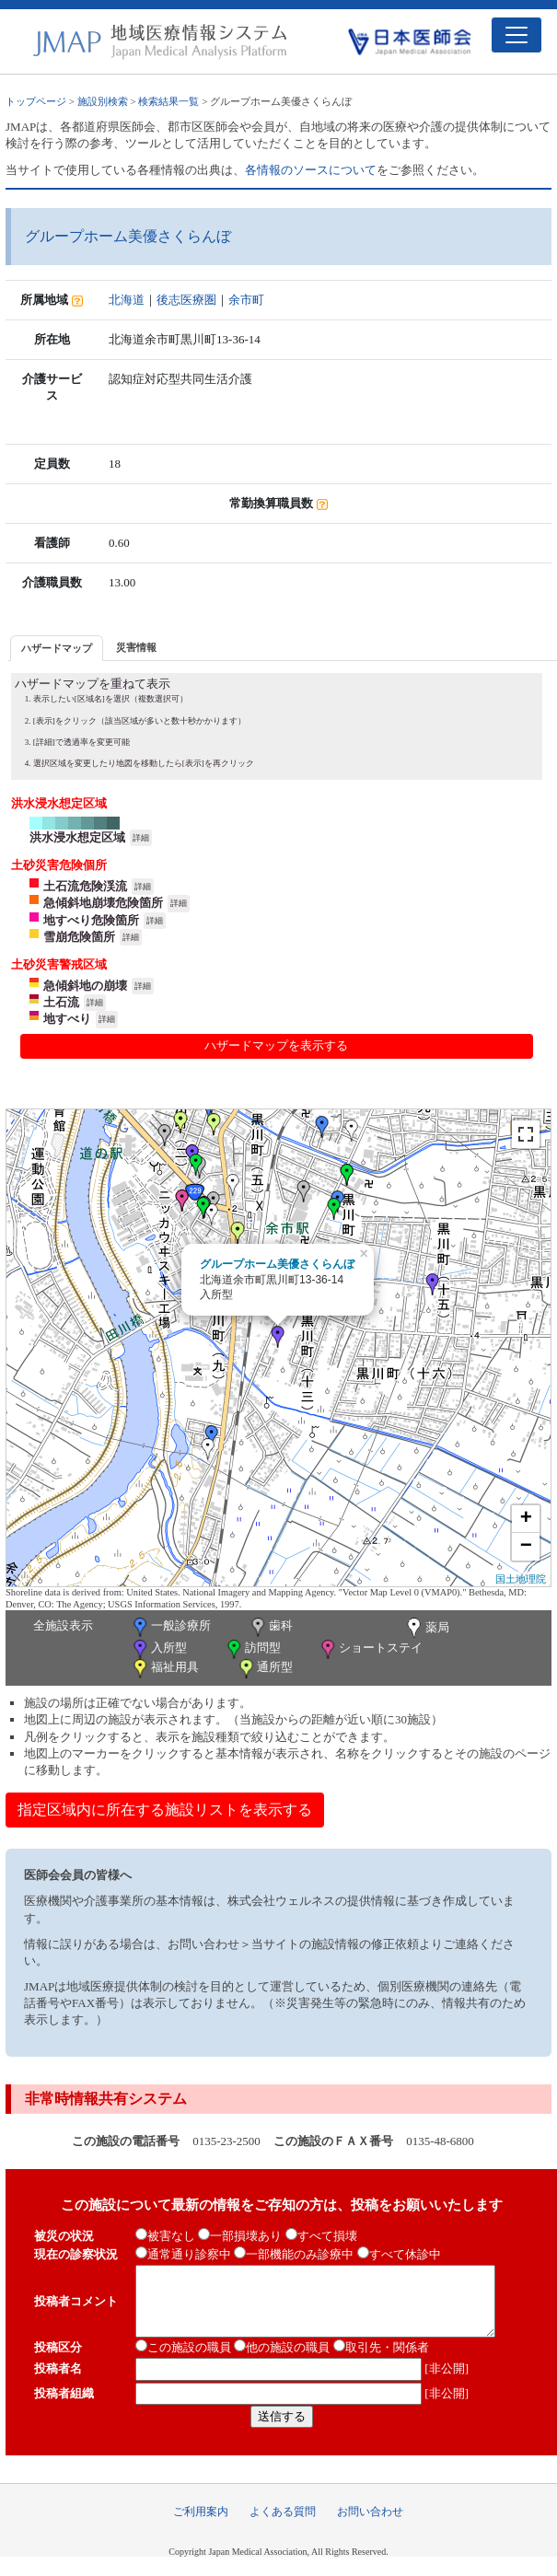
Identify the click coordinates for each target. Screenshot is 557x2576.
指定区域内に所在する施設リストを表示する (164, 1809)
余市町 (246, 300)
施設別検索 (102, 101)
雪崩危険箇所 (79, 937)
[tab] (56, 647)
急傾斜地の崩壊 (85, 985)
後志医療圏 (186, 300)
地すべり (67, 1019)
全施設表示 (63, 1625)
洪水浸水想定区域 (77, 837)
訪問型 (252, 1649)
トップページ (36, 101)
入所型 (158, 1649)
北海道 (127, 300)
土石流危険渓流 (85, 886)
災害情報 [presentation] (136, 647)
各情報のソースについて (311, 170)
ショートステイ (370, 1649)
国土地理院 (520, 1578)
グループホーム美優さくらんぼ (277, 1264)
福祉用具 (164, 1668)
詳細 (141, 837)
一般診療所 (170, 1627)
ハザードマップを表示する (276, 1045)
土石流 (61, 1002)
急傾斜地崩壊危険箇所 (103, 903)
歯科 (270, 1627)
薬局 (426, 1629)
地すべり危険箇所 (91, 920)
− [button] (526, 1547)
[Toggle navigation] (516, 35)
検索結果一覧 (168, 101)
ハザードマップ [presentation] (56, 648)
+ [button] (526, 1519)
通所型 (264, 1668)
